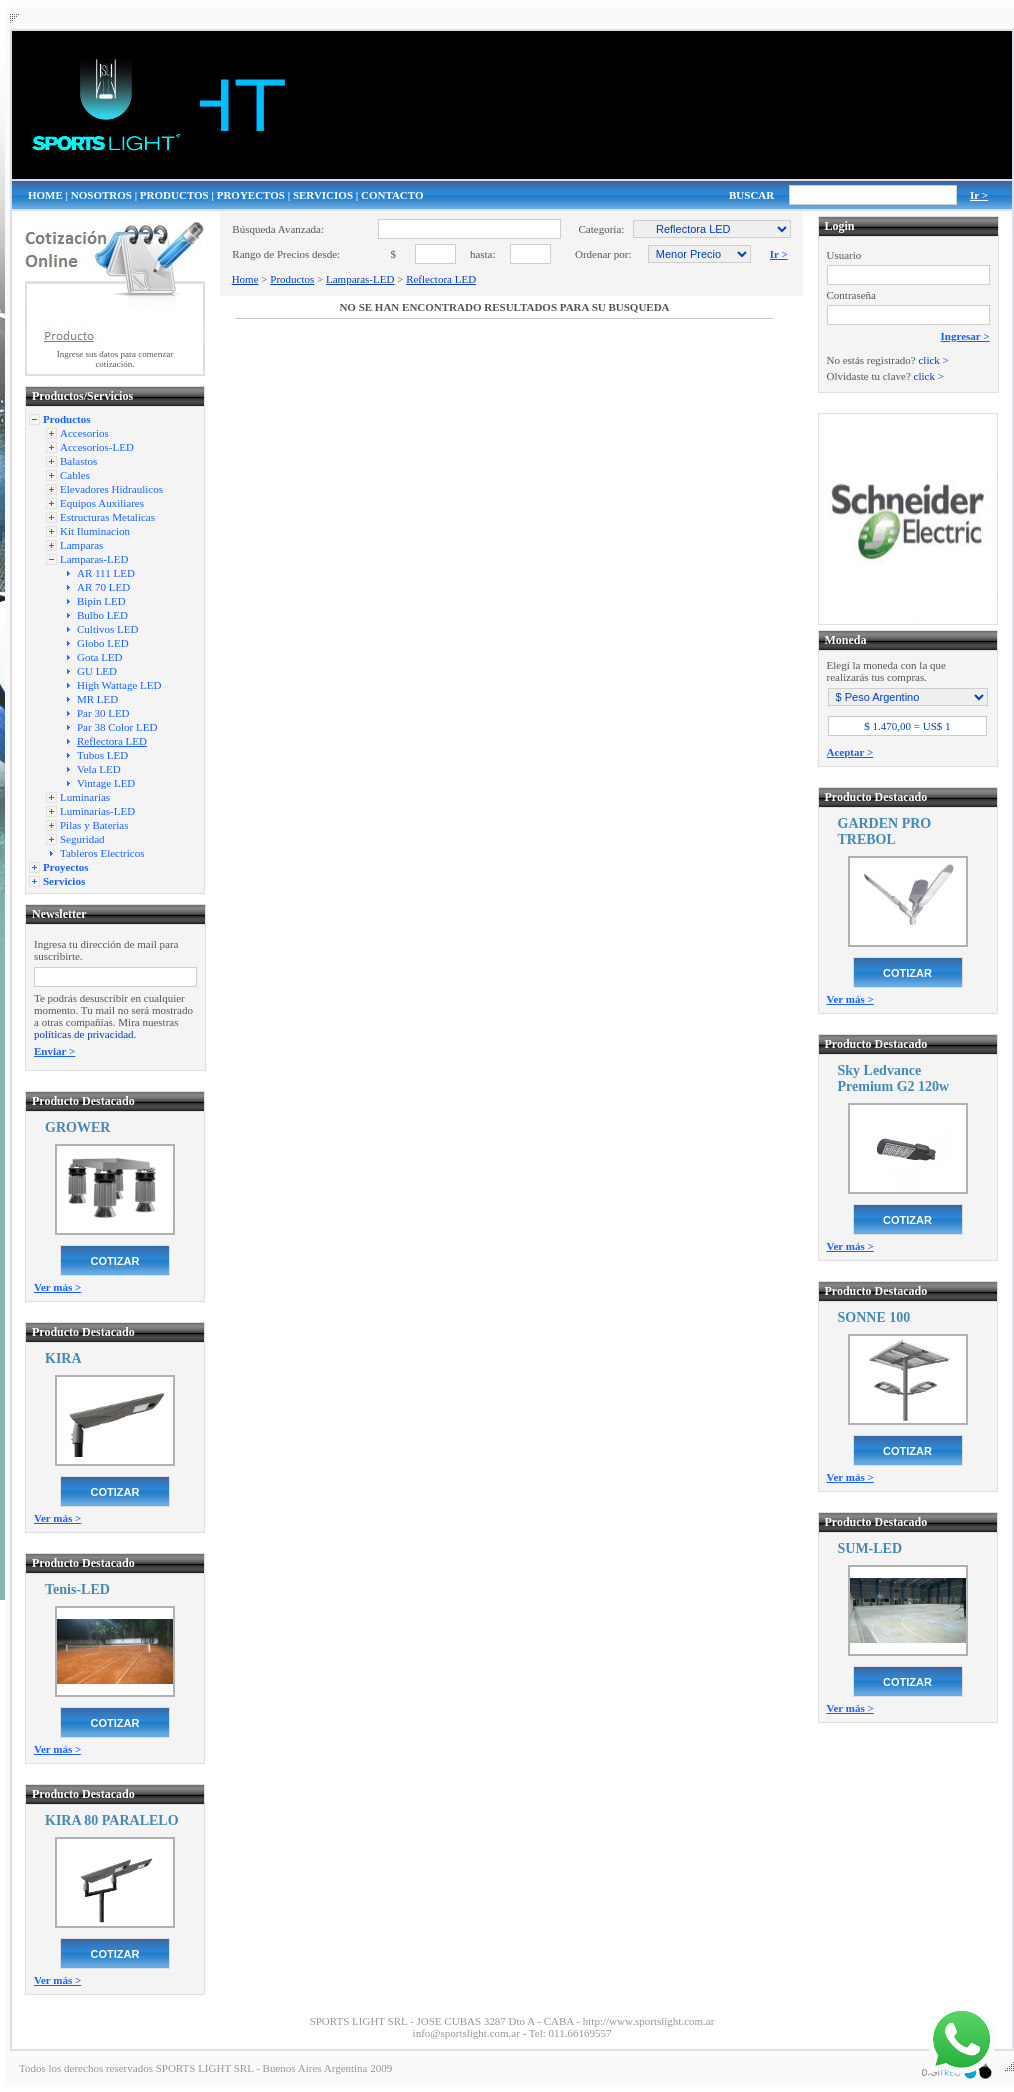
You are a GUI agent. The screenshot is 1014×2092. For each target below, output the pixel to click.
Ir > (979, 195)
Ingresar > (965, 336)
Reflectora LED (441, 279)
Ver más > (57, 1287)
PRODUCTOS (174, 195)
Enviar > (54, 1051)
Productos (292, 279)
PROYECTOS (251, 195)
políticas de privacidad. (85, 1034)
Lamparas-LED (360, 279)
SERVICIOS (323, 195)
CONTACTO (392, 195)
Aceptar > (850, 752)
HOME (45, 195)
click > (933, 360)
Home (245, 279)
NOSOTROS (101, 195)
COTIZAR (115, 1261)
